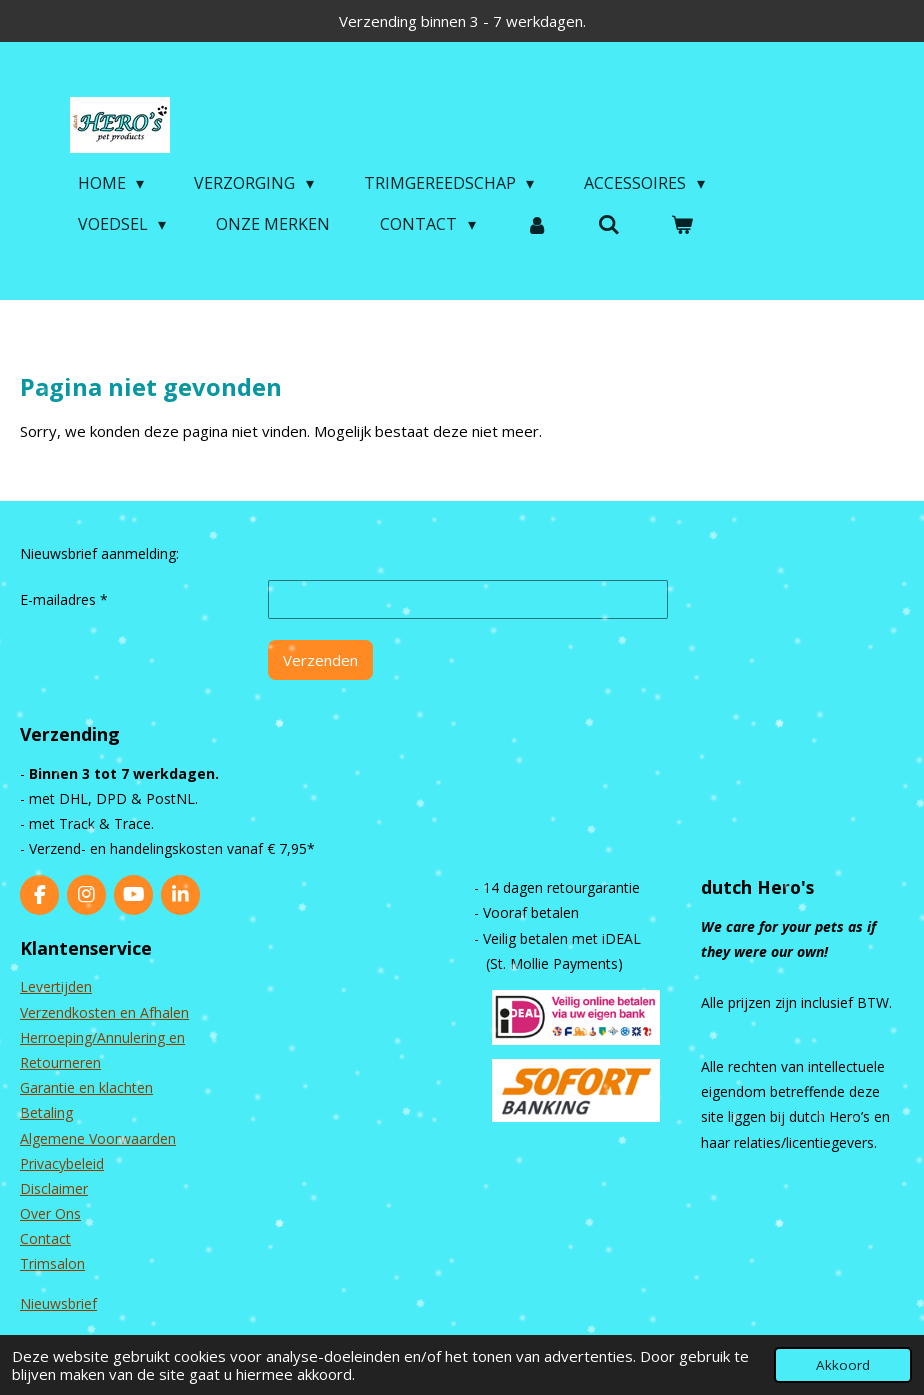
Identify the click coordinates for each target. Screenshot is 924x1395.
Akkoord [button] (843, 1365)
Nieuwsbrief (58, 1303)
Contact (45, 1238)
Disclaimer (54, 1188)
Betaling (46, 1112)
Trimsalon (52, 1263)
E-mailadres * (64, 599)
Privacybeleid (62, 1163)
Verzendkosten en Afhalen (104, 1012)
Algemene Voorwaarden (98, 1138)
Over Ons (50, 1213)
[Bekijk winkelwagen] (682, 224)
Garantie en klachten (86, 1087)
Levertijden (56, 986)
